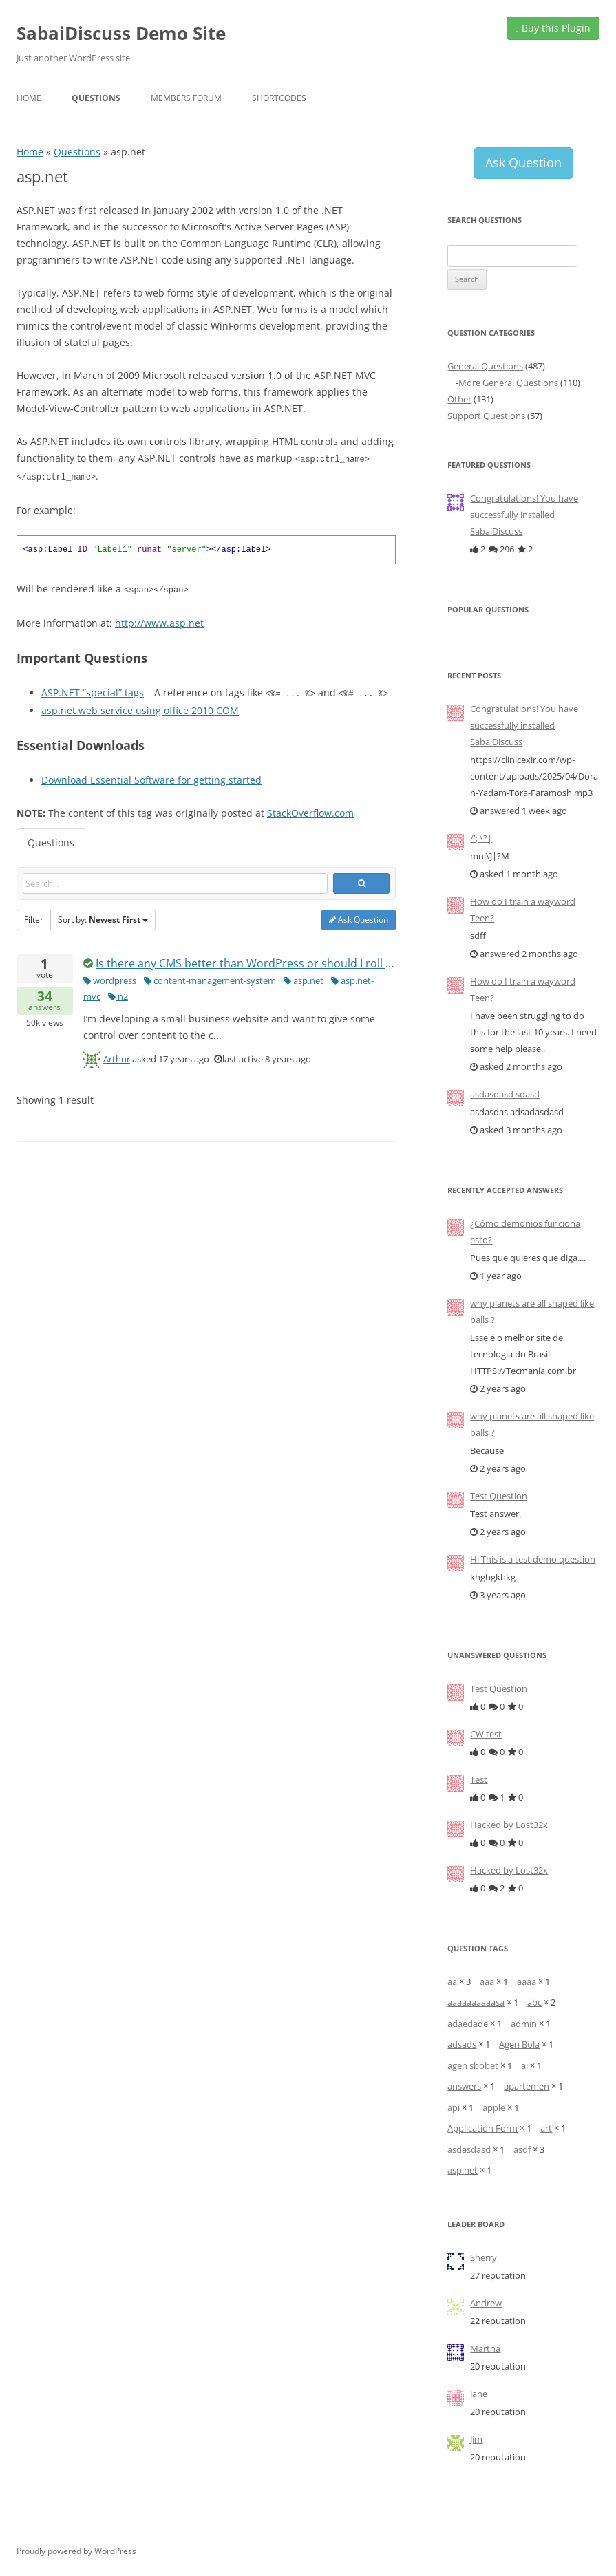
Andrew (486, 2303)
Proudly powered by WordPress (76, 2551)
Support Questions (486, 415)
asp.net (303, 978)
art (546, 2128)
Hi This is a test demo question (532, 1559)
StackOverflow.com (310, 810)
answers (45, 998)
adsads (461, 2044)
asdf (522, 2149)
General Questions (485, 366)
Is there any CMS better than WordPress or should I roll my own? (263, 960)
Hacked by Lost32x (509, 1824)
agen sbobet (472, 2065)
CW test (486, 1734)
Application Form (482, 2128)
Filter (33, 917)
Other (459, 399)
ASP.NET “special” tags (92, 690)
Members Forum (186, 98)
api (453, 2107)
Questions (96, 98)
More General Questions (508, 382)
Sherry (483, 2257)
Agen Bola (519, 2044)
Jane (478, 2393)
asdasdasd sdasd (505, 1094)
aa (452, 1981)
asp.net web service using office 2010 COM (140, 707)
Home (29, 98)
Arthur (116, 1056)
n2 (118, 993)
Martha (485, 2348)
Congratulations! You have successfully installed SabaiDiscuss (524, 514)
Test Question (498, 1496)
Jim (476, 2439)
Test (478, 1779)
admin (524, 2023)
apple (493, 2107)
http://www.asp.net (159, 620)
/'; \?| (481, 838)
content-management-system (210, 978)
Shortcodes (279, 98)
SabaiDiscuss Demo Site (121, 33)
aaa (487, 1981)
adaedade (467, 2023)
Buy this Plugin (553, 27)
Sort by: (103, 917)
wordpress (109, 978)
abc (534, 2002)
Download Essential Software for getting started (151, 777)
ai (524, 2065)
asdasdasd (469, 2149)
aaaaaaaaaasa (476, 2002)
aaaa (526, 1981)
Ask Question (358, 917)
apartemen (526, 2086)
